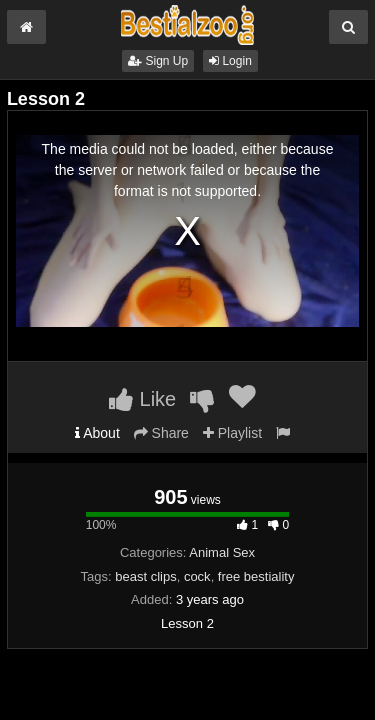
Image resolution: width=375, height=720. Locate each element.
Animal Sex (222, 552)
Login (230, 61)
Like (142, 399)
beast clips (145, 576)
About (97, 433)
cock (197, 576)
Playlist (232, 433)
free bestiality (256, 576)
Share (161, 433)
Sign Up (158, 61)
